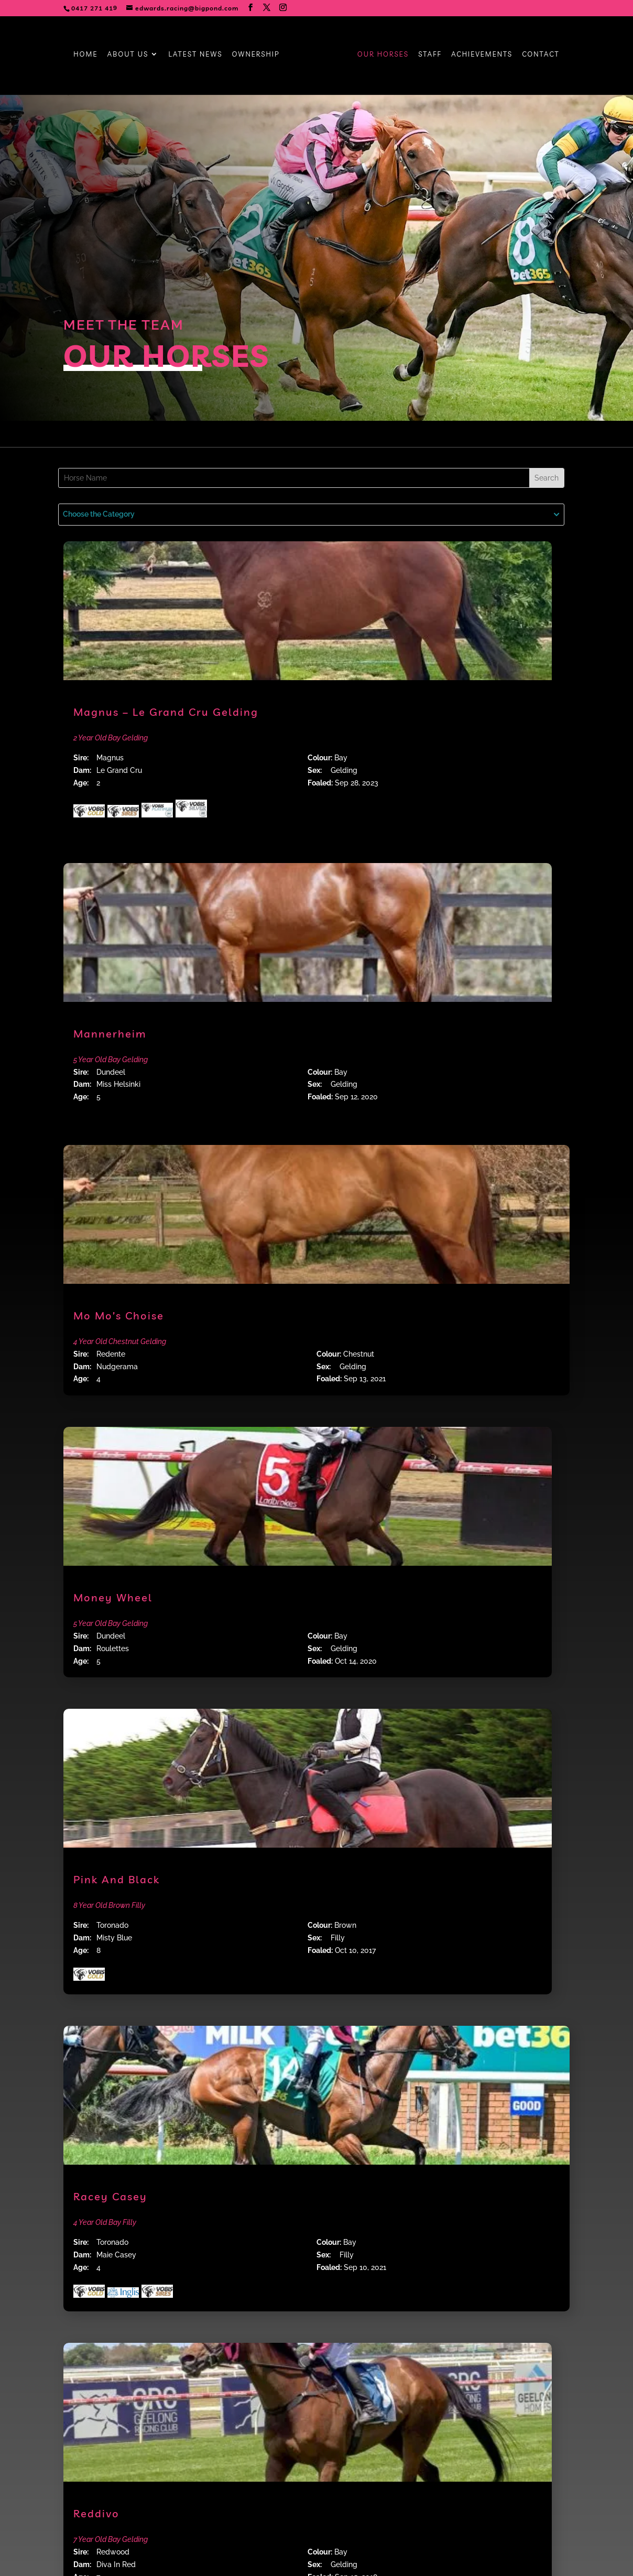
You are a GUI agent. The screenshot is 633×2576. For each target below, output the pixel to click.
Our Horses (383, 54)
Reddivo (96, 2513)
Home (85, 54)
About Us (128, 54)
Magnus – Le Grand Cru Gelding (165, 711)
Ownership (256, 54)
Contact (541, 54)
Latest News (195, 54)
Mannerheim (110, 1033)
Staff (430, 54)
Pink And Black (116, 1879)
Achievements (481, 54)
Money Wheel (112, 1597)
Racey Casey (110, 2196)
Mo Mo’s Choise (118, 1315)
